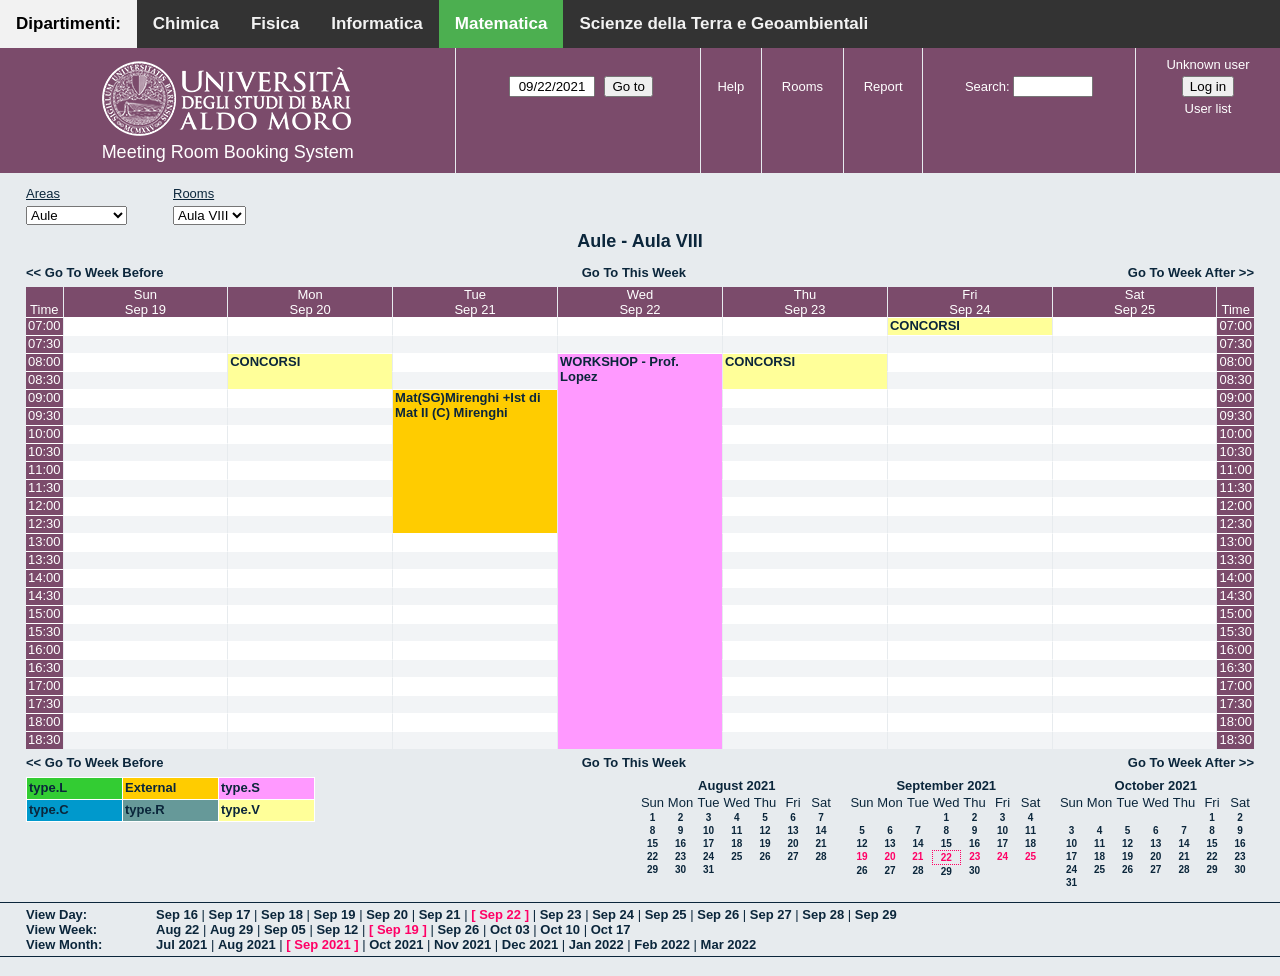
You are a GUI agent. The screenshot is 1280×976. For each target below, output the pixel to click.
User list (1208, 108)
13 (792, 830)
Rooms (802, 86)
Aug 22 (177, 929)
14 (820, 830)
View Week (59, 929)
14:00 (44, 577)
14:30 (44, 595)
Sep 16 (177, 914)
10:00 (44, 433)
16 (680, 843)
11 (736, 830)
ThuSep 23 (804, 302)
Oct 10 (560, 929)
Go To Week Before (104, 272)
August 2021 (736, 785)
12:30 (44, 523)
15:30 (44, 631)
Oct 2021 (396, 944)
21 (820, 843)
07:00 (44, 325)
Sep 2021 (322, 944)
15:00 (44, 613)
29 (652, 869)
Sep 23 (561, 914)
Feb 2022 (662, 944)
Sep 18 (282, 914)
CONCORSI (925, 325)
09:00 (44, 397)
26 (764, 856)
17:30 (44, 703)
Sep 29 (876, 914)
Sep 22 (500, 914)
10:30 (44, 451)
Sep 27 (771, 914)
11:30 (44, 487)
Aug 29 (231, 929)
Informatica (377, 23)
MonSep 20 (310, 302)
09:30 (44, 415)
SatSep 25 (1134, 302)
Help (730, 86)
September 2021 (946, 785)
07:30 (44, 343)
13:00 (44, 541)
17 (708, 843)
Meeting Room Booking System (228, 152)
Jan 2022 (596, 944)
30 (680, 869)
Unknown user (1207, 64)
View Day (54, 914)
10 (708, 830)
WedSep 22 (639, 302)
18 (736, 843)
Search (985, 86)
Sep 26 (718, 914)
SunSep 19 (145, 302)
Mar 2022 (729, 944)
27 (792, 856)
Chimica (186, 23)
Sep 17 (230, 914)
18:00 (44, 721)
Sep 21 (440, 914)
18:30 (44, 739)
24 (708, 856)
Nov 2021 (462, 944)
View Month (62, 944)
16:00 (44, 649)
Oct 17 (611, 929)
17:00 (44, 685)
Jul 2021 (181, 944)
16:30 (44, 667)
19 (764, 843)
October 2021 (1156, 785)
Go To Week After (1181, 272)
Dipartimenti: (68, 23)
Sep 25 (666, 914)
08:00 (44, 361)
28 (820, 856)
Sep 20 (387, 914)
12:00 (44, 505)
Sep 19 (335, 914)
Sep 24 (613, 914)
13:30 (44, 559)
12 (764, 830)
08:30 (44, 379)
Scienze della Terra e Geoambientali (723, 23)
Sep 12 (337, 929)
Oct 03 (510, 929)
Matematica (501, 23)
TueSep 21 (474, 302)
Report (883, 86)
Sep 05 (285, 929)
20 (792, 843)
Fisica (275, 23)
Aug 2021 (247, 944)
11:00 (44, 469)
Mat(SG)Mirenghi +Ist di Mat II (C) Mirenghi (468, 405)
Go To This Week (634, 272)
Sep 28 (823, 914)
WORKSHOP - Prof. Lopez (619, 369)
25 (736, 856)
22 (652, 856)
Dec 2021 (530, 944)
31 (708, 869)
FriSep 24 (969, 302)
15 (652, 843)
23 (680, 856)
